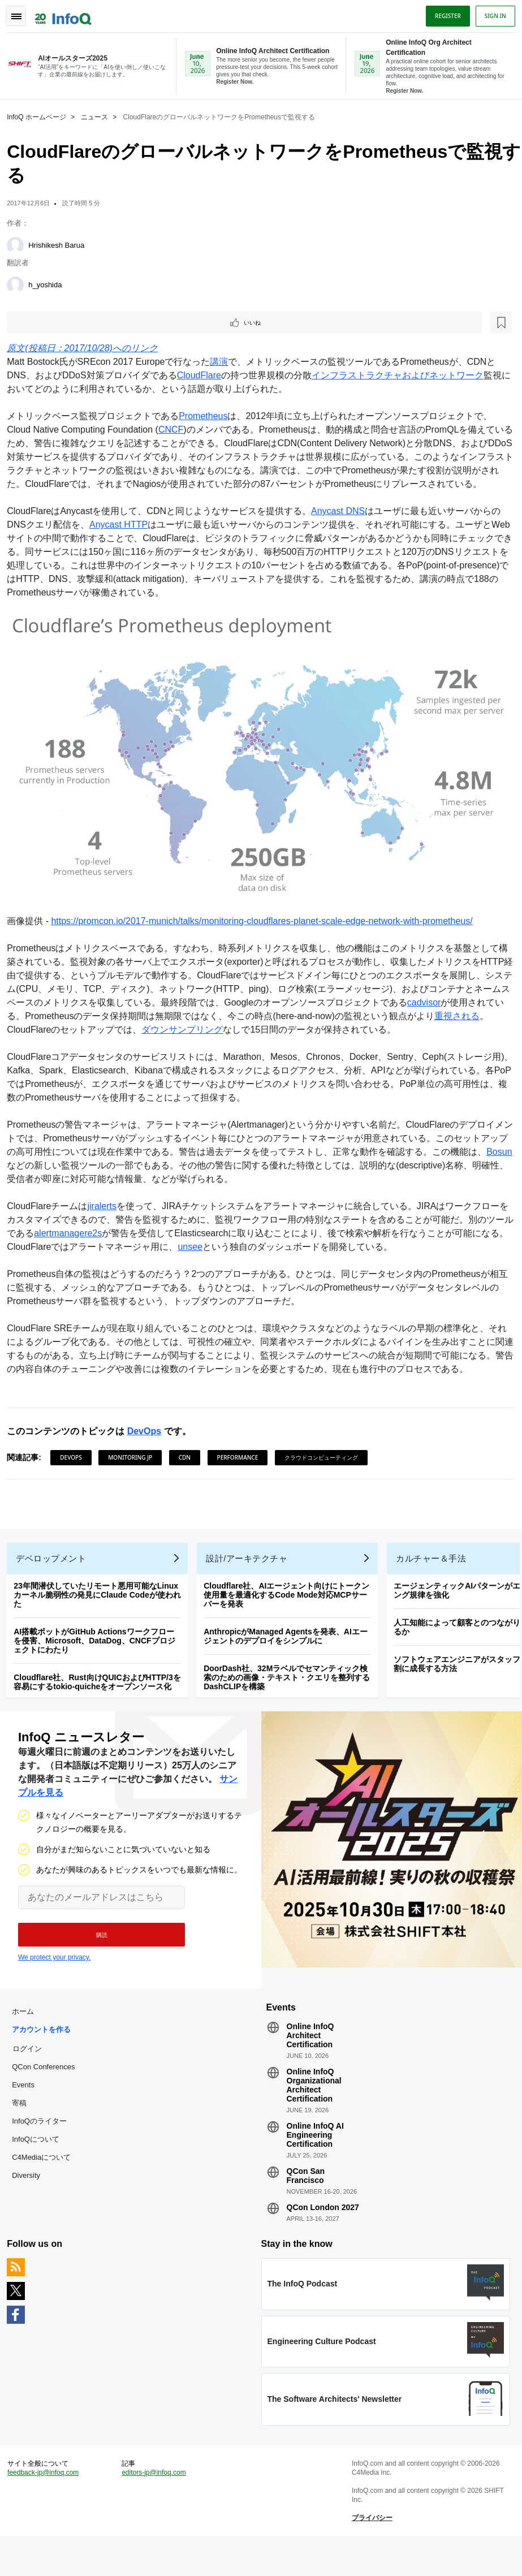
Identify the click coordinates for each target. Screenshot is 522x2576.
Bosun (24, 1175)
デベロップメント (55, 1577)
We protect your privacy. (54, 1980)
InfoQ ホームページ (41, 116)
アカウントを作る (45, 2056)
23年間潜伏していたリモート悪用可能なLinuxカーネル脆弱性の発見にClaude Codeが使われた (101, 1613)
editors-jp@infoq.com (156, 2509)
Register (443, 13)
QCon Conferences (47, 2094)
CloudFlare (203, 376)
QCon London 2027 (322, 2234)
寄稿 (23, 2130)
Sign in (491, 13)
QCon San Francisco (305, 2203)
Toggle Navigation (21, 13)
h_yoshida (49, 283)
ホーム (27, 2038)
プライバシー (370, 2554)
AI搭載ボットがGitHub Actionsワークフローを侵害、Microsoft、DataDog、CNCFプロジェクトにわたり (98, 1659)
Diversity (30, 2202)
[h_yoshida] (19, 283)
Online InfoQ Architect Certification (310, 2062)
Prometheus (207, 417)
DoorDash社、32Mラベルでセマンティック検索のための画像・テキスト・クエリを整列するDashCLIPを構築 (291, 1696)
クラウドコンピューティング (326, 1467)
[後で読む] (81, 322)
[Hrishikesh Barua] (19, 244)
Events (27, 2112)
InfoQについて (40, 2166)
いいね (42, 322)
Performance (241, 1467)
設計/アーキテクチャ (251, 1577)
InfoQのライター (43, 2148)
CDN (189, 1467)
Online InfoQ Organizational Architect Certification (313, 2112)
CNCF (175, 430)
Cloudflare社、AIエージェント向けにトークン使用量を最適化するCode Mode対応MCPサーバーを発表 (291, 1613)
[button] (94, 1958)
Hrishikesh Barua (61, 244)
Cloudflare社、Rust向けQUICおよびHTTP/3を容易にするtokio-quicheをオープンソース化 (101, 1701)
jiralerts (106, 1215)
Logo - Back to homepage (68, 12)
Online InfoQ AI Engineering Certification (314, 2162)
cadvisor (483, 1012)
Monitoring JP (135, 1467)
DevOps (148, 1441)
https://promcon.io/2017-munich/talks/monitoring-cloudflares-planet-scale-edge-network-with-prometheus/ (266, 930)
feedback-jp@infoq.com (47, 2509)
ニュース (99, 116)
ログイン (31, 2075)
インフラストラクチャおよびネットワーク (402, 376)
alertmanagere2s (90, 1243)
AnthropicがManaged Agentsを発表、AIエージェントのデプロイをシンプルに (290, 1655)
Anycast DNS (342, 525)
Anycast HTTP (123, 539)
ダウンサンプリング (232, 1039)
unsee (221, 1256)
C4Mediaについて (45, 2184)
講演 (223, 363)
